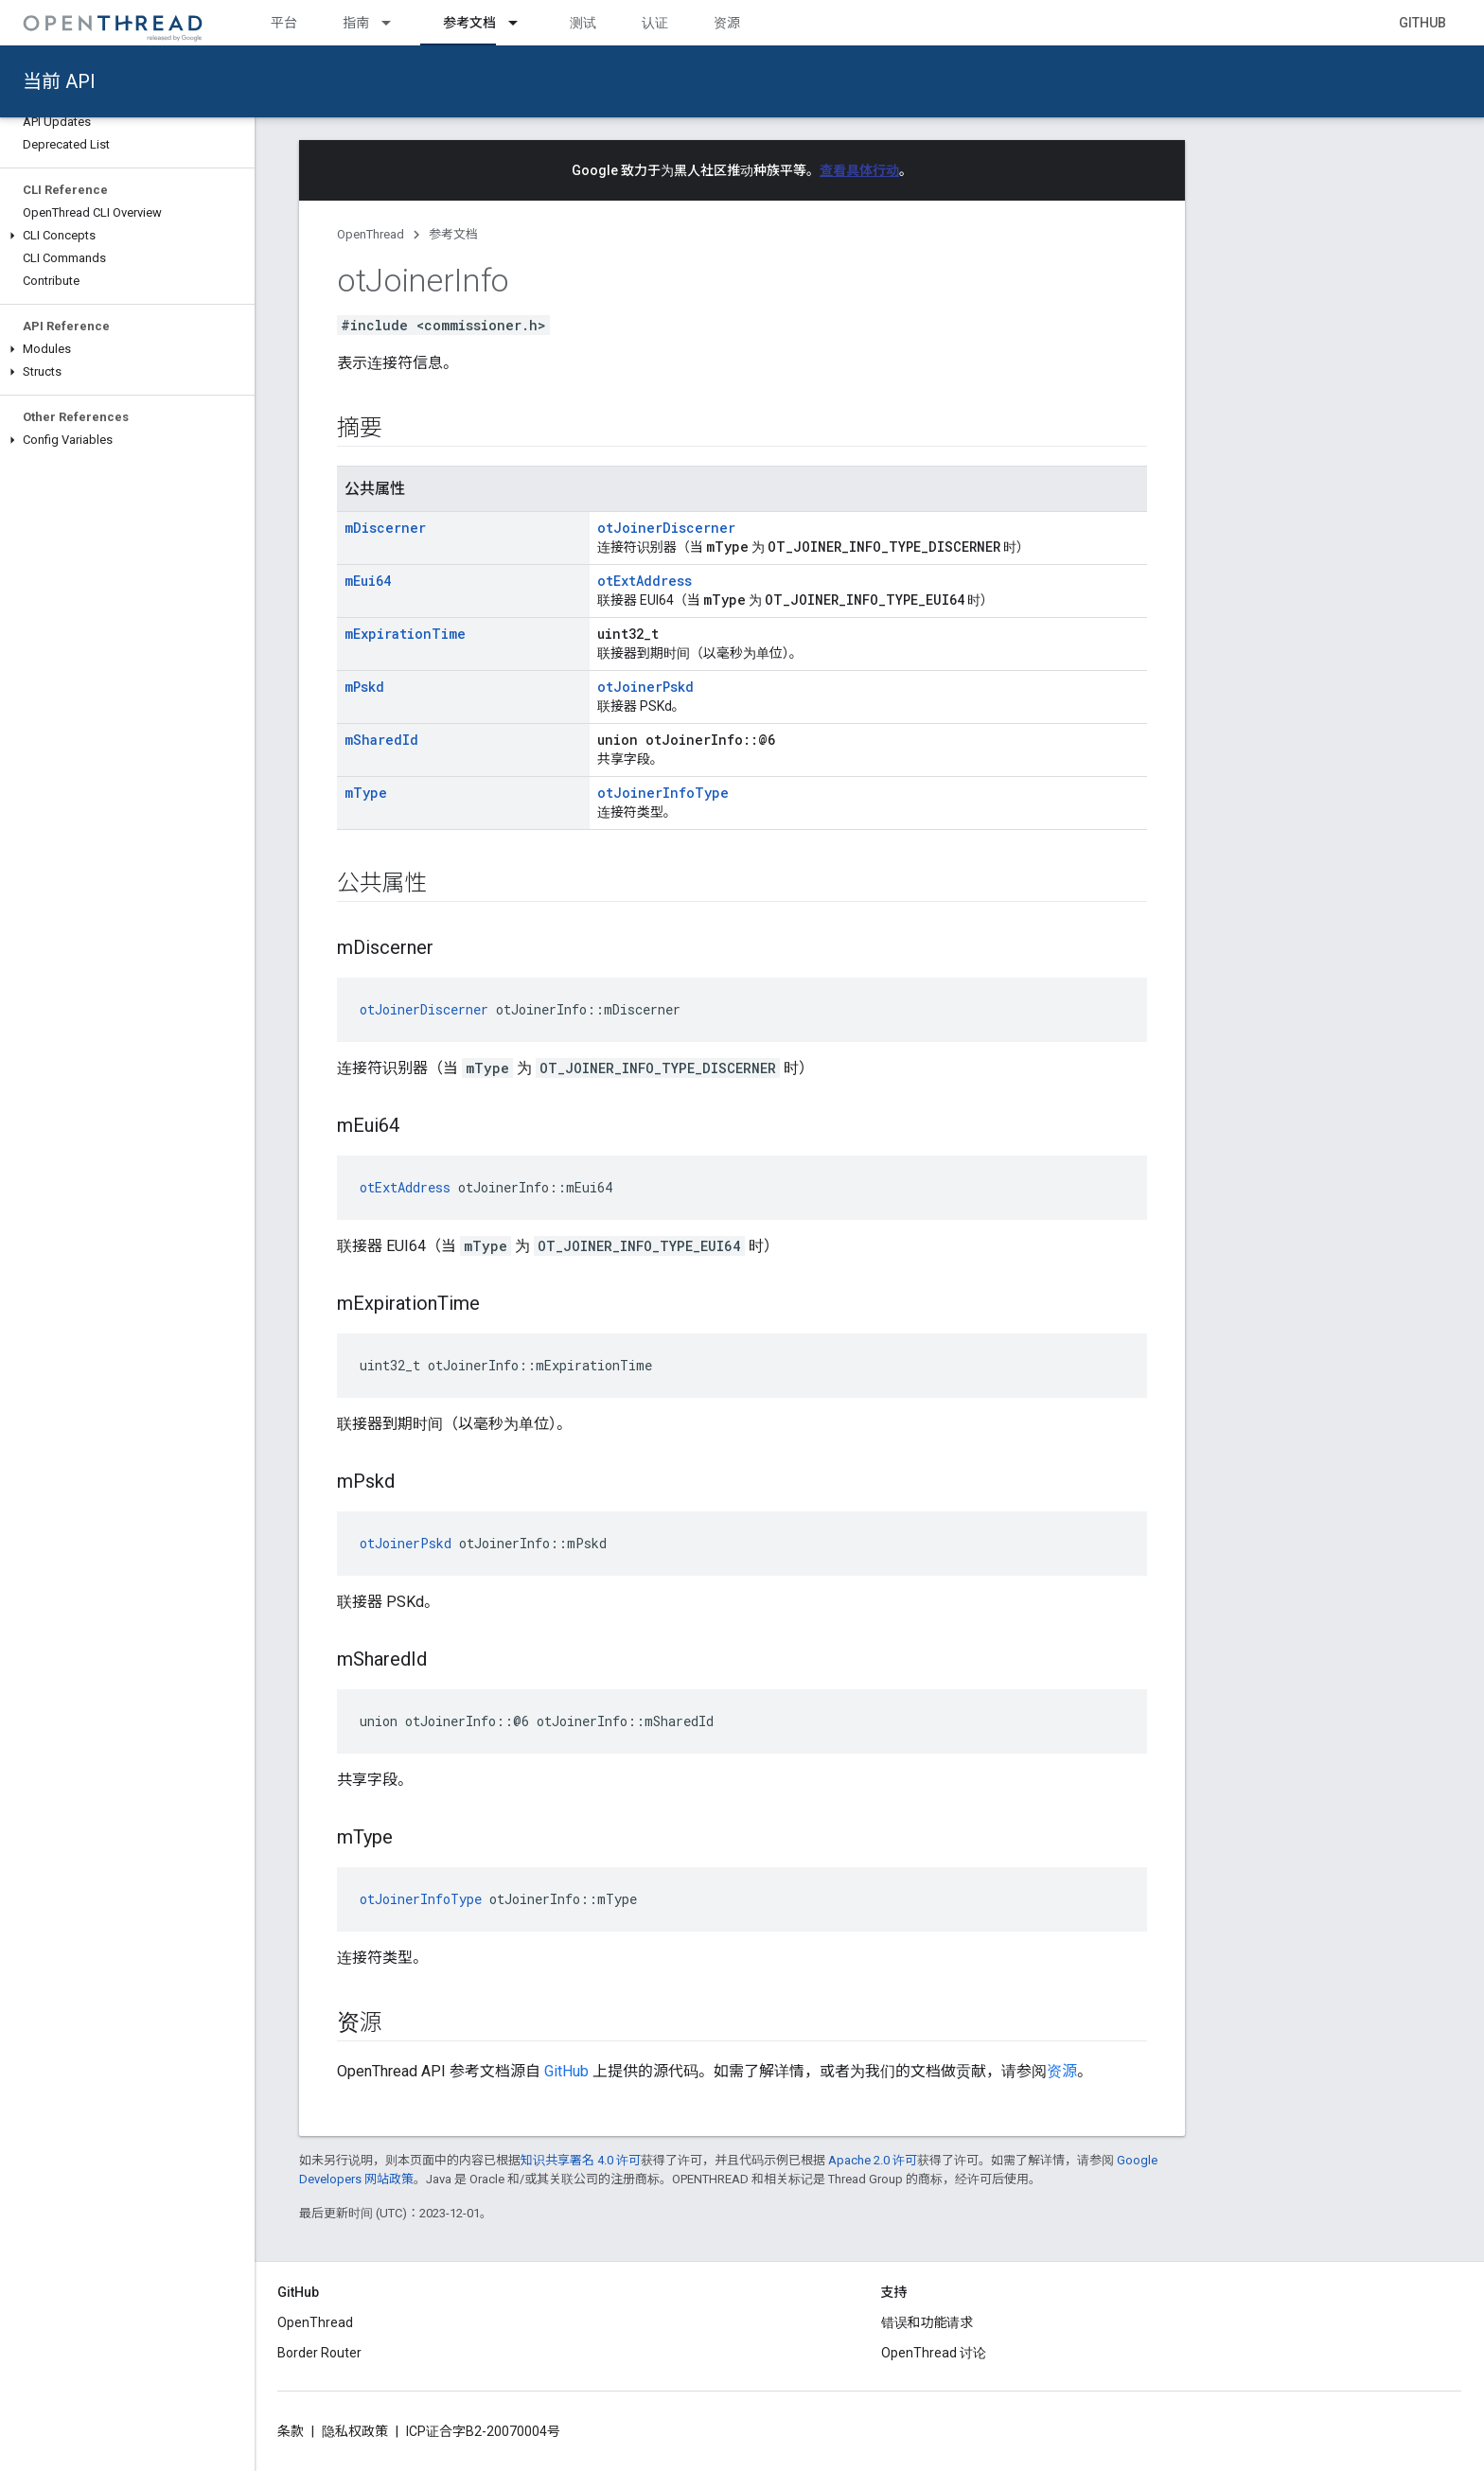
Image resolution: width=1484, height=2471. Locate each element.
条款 (290, 2431)
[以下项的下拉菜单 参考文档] (521, 22)
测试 (583, 22)
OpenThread (370, 234)
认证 (655, 22)
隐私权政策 (355, 2431)
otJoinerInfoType (663, 793)
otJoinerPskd (645, 687)
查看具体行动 (859, 170)
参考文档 (453, 234)
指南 (356, 22)
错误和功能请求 (927, 2322)
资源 (727, 22)
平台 (284, 22)
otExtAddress (644, 581)
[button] (127, 235)
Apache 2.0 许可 (872, 2160)
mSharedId (381, 740)
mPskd (364, 687)
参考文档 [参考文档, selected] (469, 22)
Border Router (319, 2352)
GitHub (1422, 22)
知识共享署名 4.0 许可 (581, 2160)
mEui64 (367, 581)
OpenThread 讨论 (933, 2352)
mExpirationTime (405, 634)
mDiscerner (385, 528)
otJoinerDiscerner (666, 528)
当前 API (59, 81)
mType (365, 793)
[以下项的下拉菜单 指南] (394, 22)
